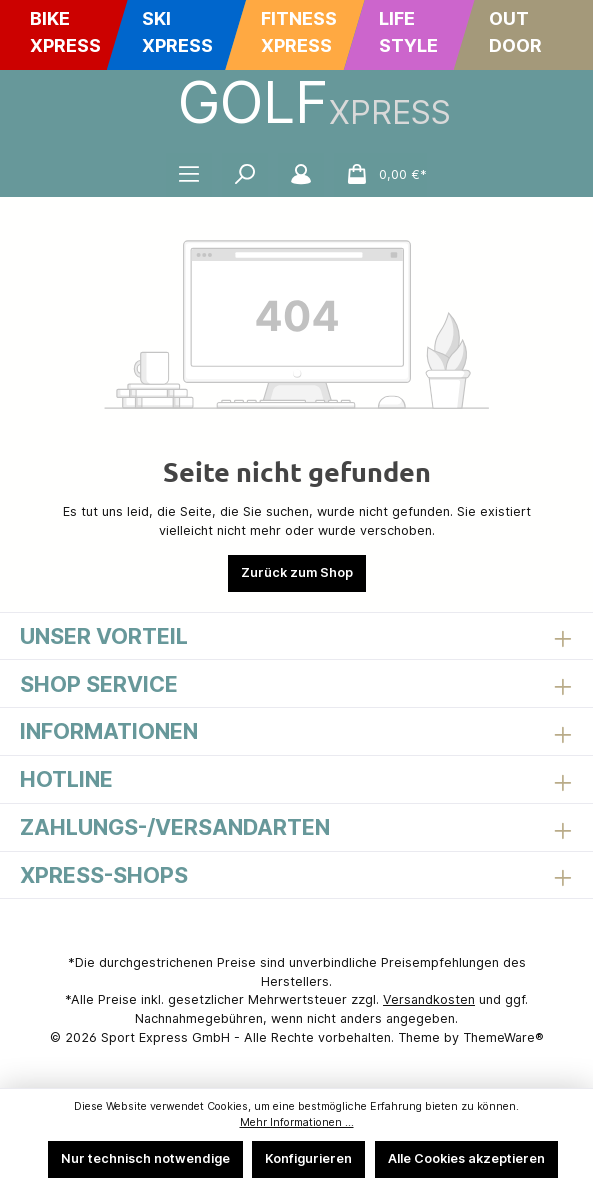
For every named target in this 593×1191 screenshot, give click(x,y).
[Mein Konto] (301, 175)
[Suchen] (245, 175)
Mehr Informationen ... (297, 1122)
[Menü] (189, 175)
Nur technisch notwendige (145, 1158)
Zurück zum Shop (297, 572)
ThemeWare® (503, 1037)
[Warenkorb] (380, 175)
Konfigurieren (308, 1158)
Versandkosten (429, 999)
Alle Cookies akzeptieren (466, 1158)
